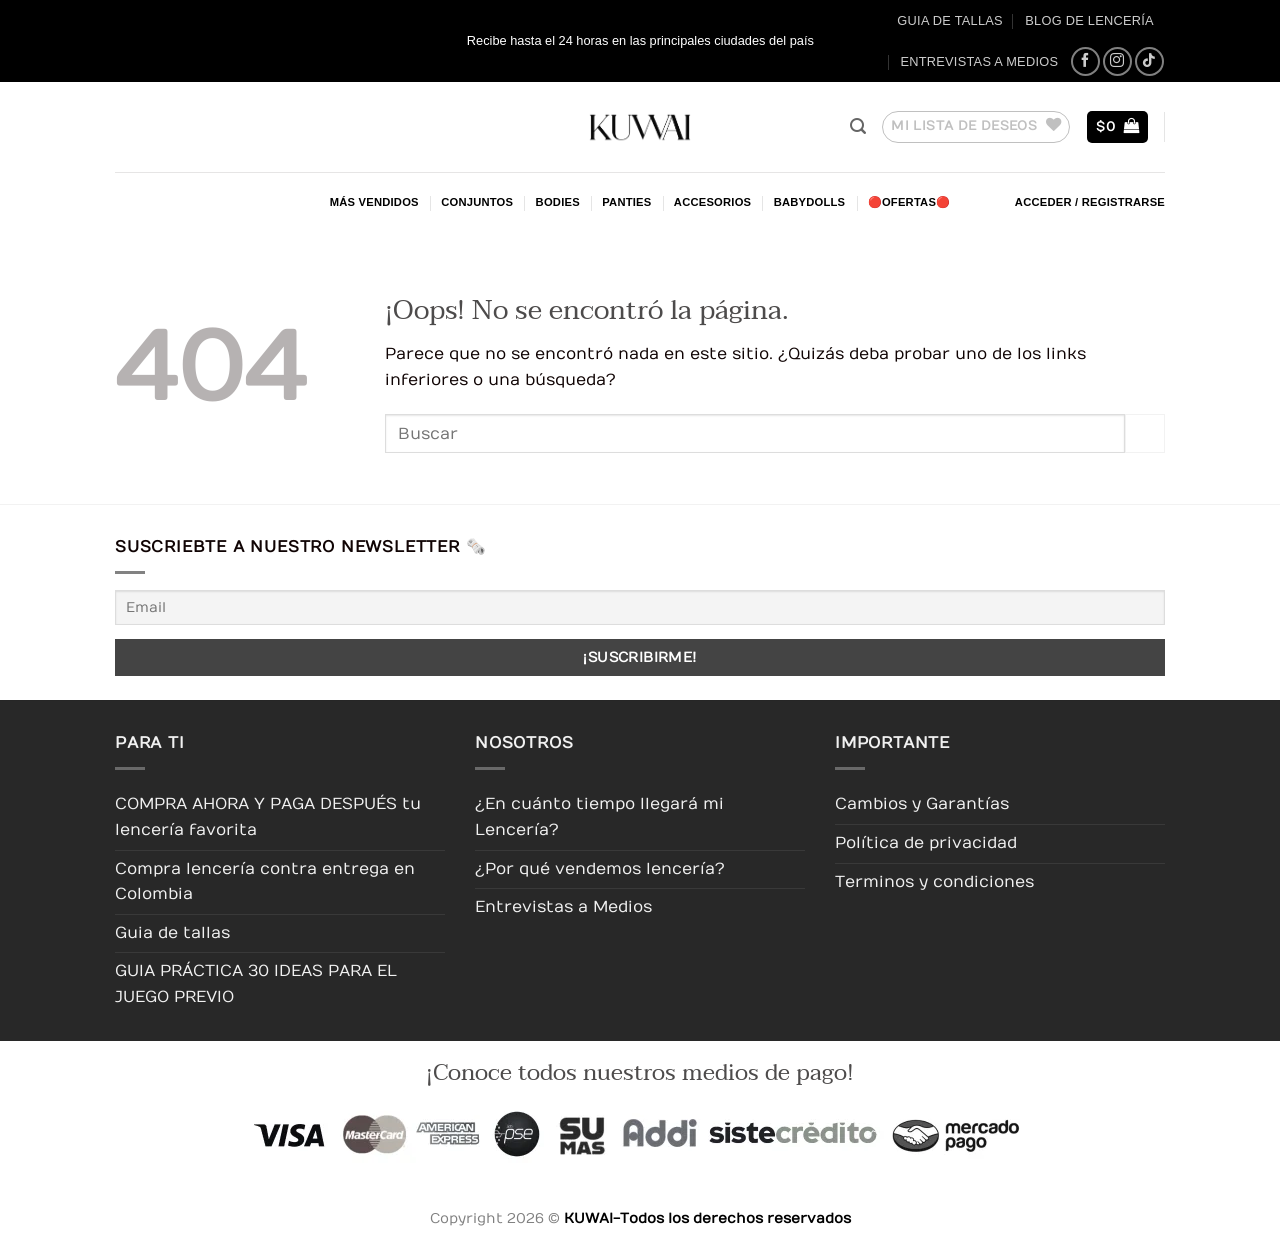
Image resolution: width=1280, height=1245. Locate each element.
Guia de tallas (950, 20)
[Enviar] (1145, 433)
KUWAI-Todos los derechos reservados (707, 1218)
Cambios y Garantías (922, 804)
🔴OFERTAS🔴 (909, 202)
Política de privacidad (926, 843)
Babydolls (810, 202)
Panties (626, 202)
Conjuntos (477, 202)
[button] (858, 126)
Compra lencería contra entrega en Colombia (265, 882)
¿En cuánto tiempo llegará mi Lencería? (599, 817)
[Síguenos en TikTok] (1149, 61)
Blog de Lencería (1089, 20)
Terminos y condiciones (934, 882)
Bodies (558, 202)
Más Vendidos (374, 202)
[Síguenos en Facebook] (1085, 61)
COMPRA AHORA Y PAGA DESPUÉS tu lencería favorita (268, 817)
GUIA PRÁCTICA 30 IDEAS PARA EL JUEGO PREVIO (256, 984)
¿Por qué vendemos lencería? (600, 869)
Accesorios (712, 202)
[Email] (640, 607)
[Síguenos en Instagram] (1117, 61)
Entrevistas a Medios (979, 61)
